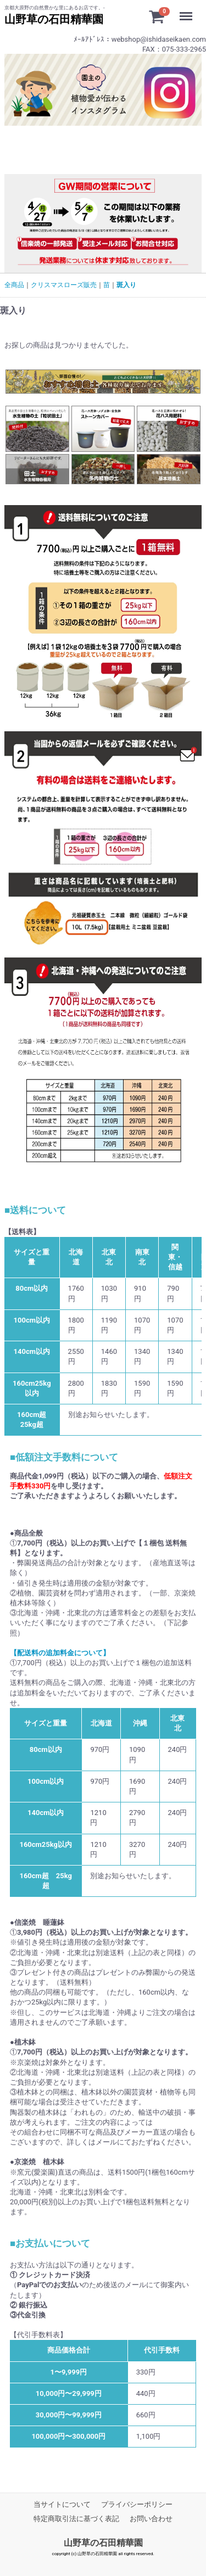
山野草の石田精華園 (103, 2543)
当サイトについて (62, 2504)
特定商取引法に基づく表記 (76, 2519)
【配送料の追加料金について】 (60, 1653)
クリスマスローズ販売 (64, 285)
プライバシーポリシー (136, 2504)
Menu (189, 11)
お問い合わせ (151, 2519)
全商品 (14, 285)
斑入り (126, 285)
